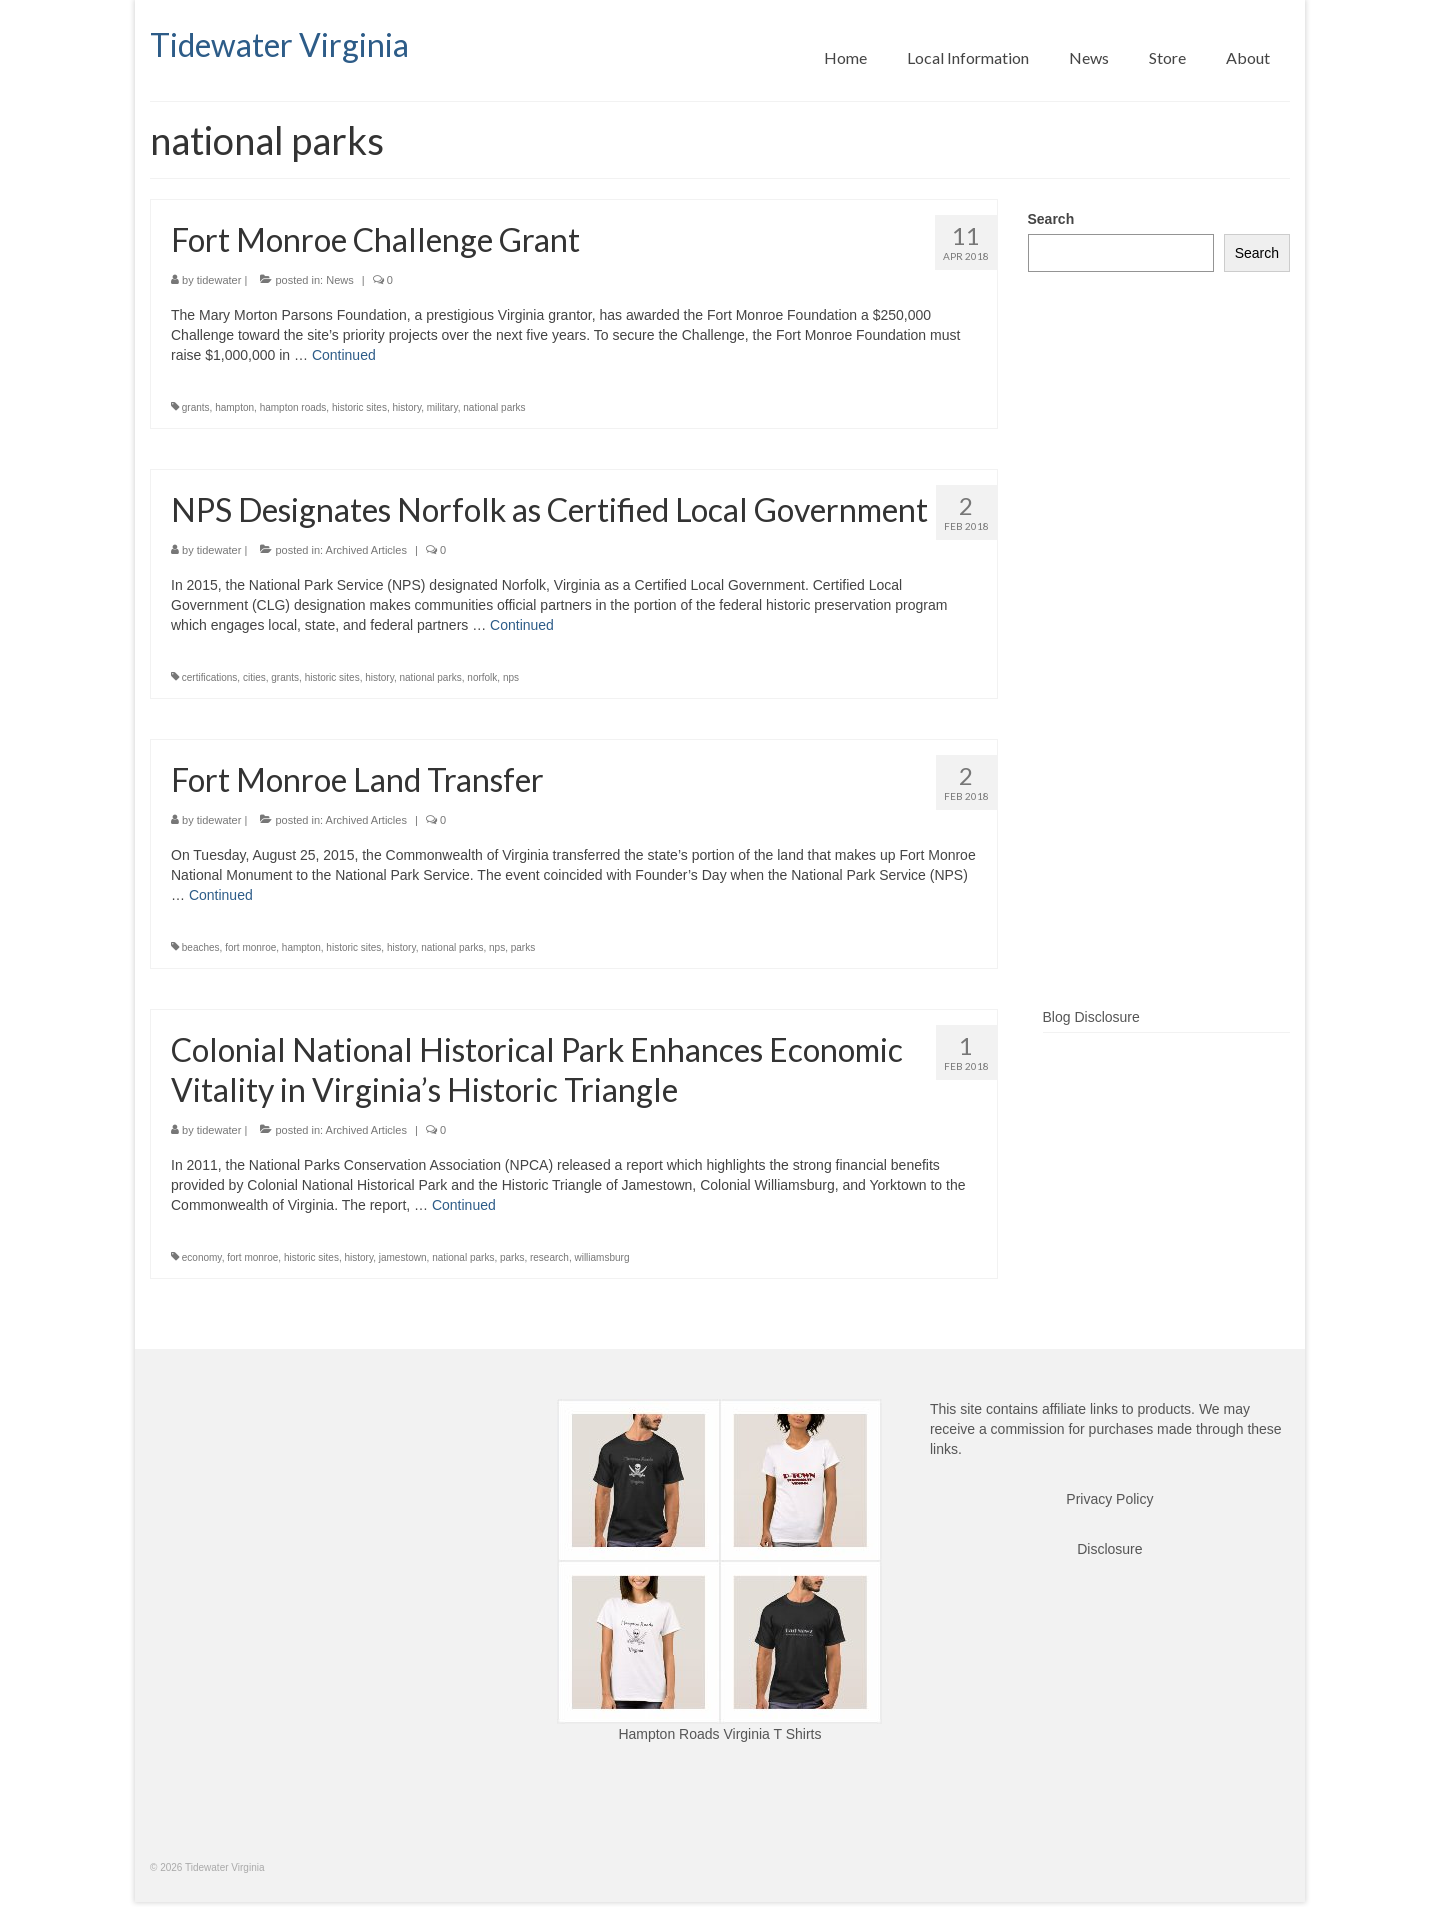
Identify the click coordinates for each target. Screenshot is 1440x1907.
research (549, 1257)
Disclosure (1109, 1549)
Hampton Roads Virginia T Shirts (719, 1734)
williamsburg (601, 1257)
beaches (201, 947)
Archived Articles (366, 550)
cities (254, 677)
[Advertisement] (1159, 672)
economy (202, 1257)
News (340, 280)
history (406, 407)
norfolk (482, 677)
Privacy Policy (1109, 1499)
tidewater (219, 280)
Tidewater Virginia (279, 44)
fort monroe (250, 947)
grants (196, 407)
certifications (210, 677)
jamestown (403, 1257)
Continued (344, 355)
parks (523, 947)
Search (1051, 219)
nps (511, 677)
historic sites (359, 407)
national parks (494, 407)
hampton (234, 407)
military (442, 407)
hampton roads (293, 407)
